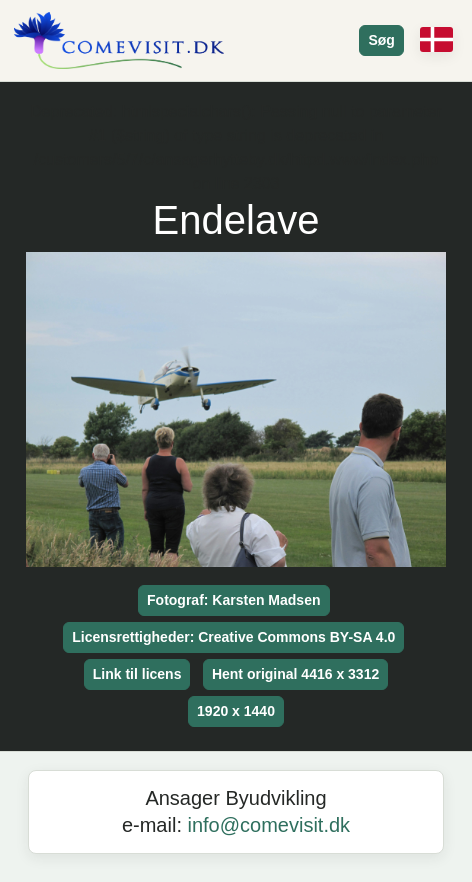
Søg (381, 40)
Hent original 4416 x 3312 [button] (295, 674)
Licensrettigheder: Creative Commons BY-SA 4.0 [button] (233, 637)
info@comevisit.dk (269, 825)
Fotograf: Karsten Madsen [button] (233, 600)
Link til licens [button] (137, 674)
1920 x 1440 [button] (236, 711)
